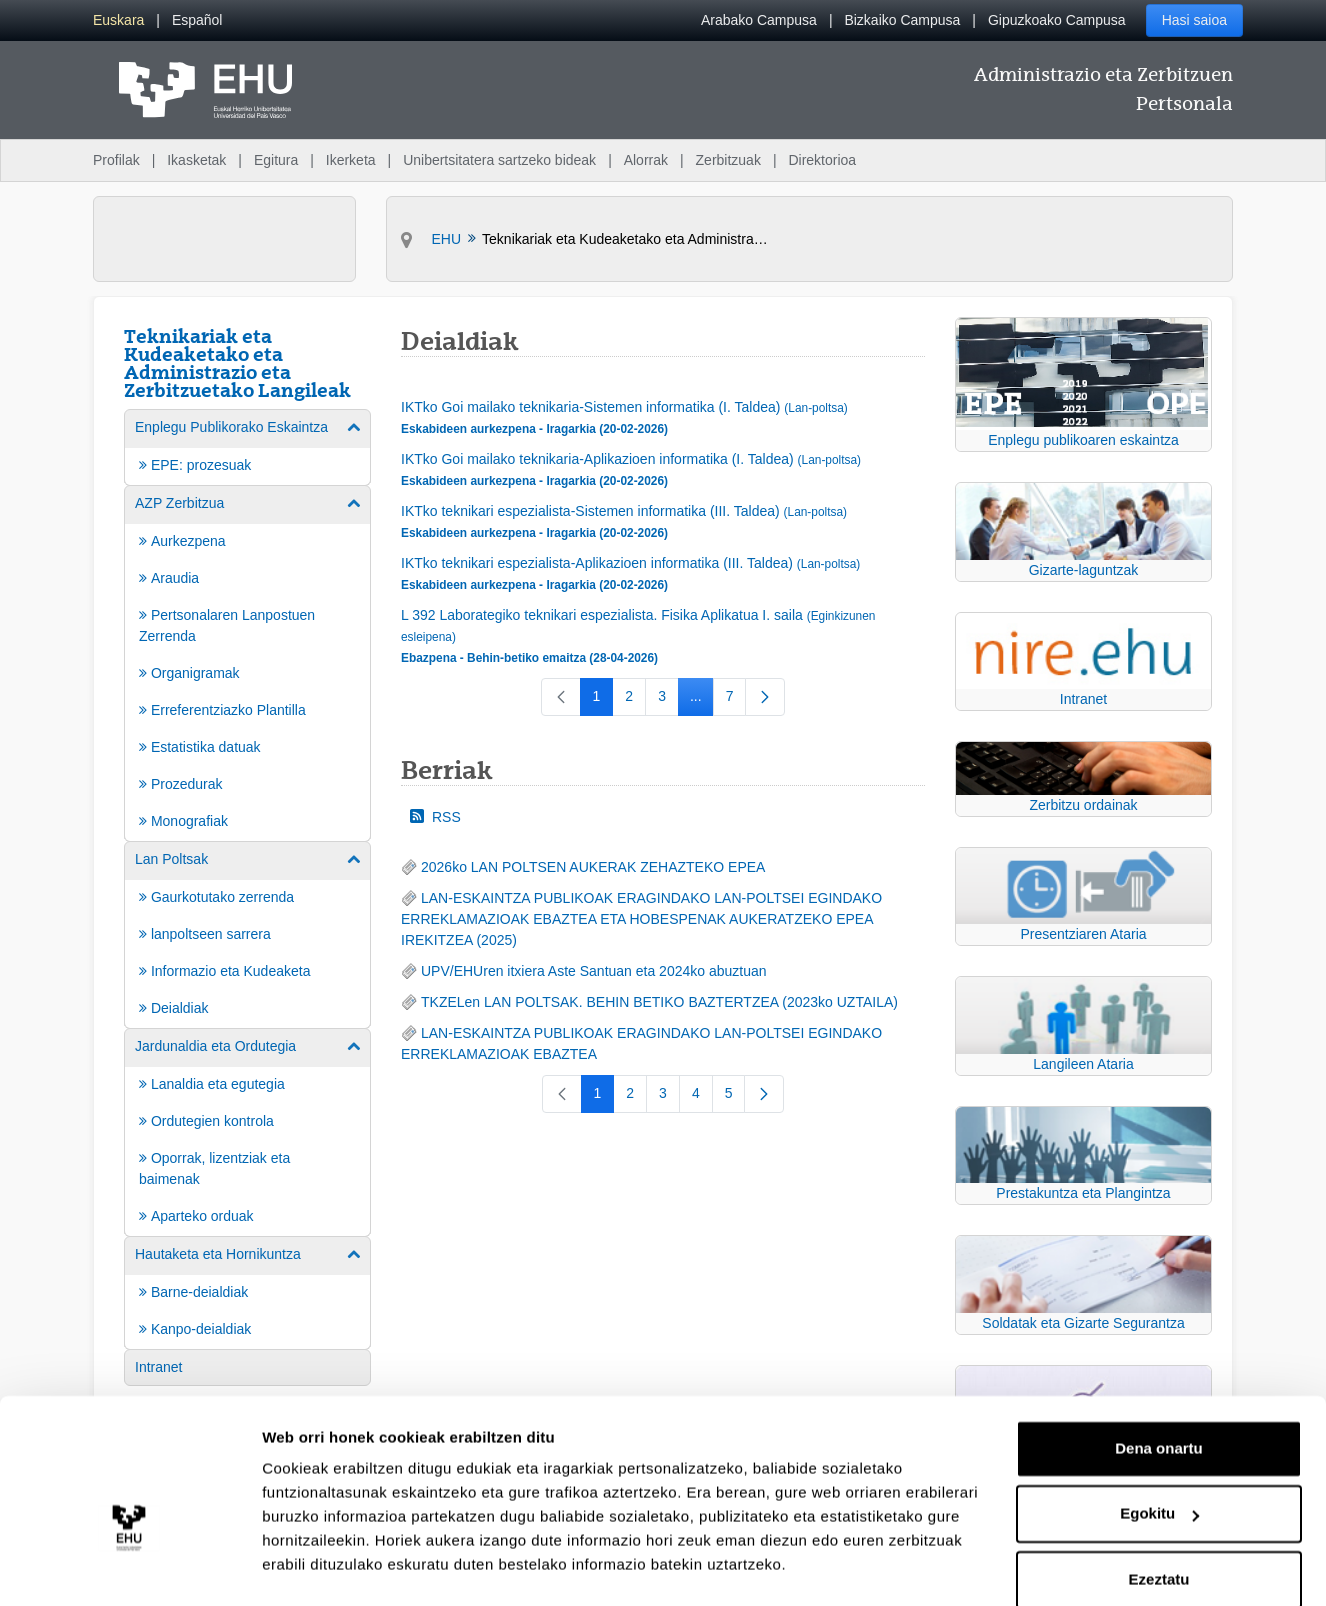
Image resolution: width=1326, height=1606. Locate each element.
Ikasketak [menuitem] (196, 160)
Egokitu (1159, 1460)
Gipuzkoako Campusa (1057, 20)
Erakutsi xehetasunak (340, 1566)
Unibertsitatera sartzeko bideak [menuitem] (499, 160)
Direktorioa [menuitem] (822, 160)
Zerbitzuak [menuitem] (728, 160)
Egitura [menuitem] (276, 160)
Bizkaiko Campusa (902, 20)
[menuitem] (118, 20)
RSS (435, 817)
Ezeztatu (1159, 1526)
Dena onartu (1159, 1395)
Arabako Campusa (759, 20)
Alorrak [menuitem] (646, 160)
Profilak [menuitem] (116, 160)
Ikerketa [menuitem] (351, 160)
